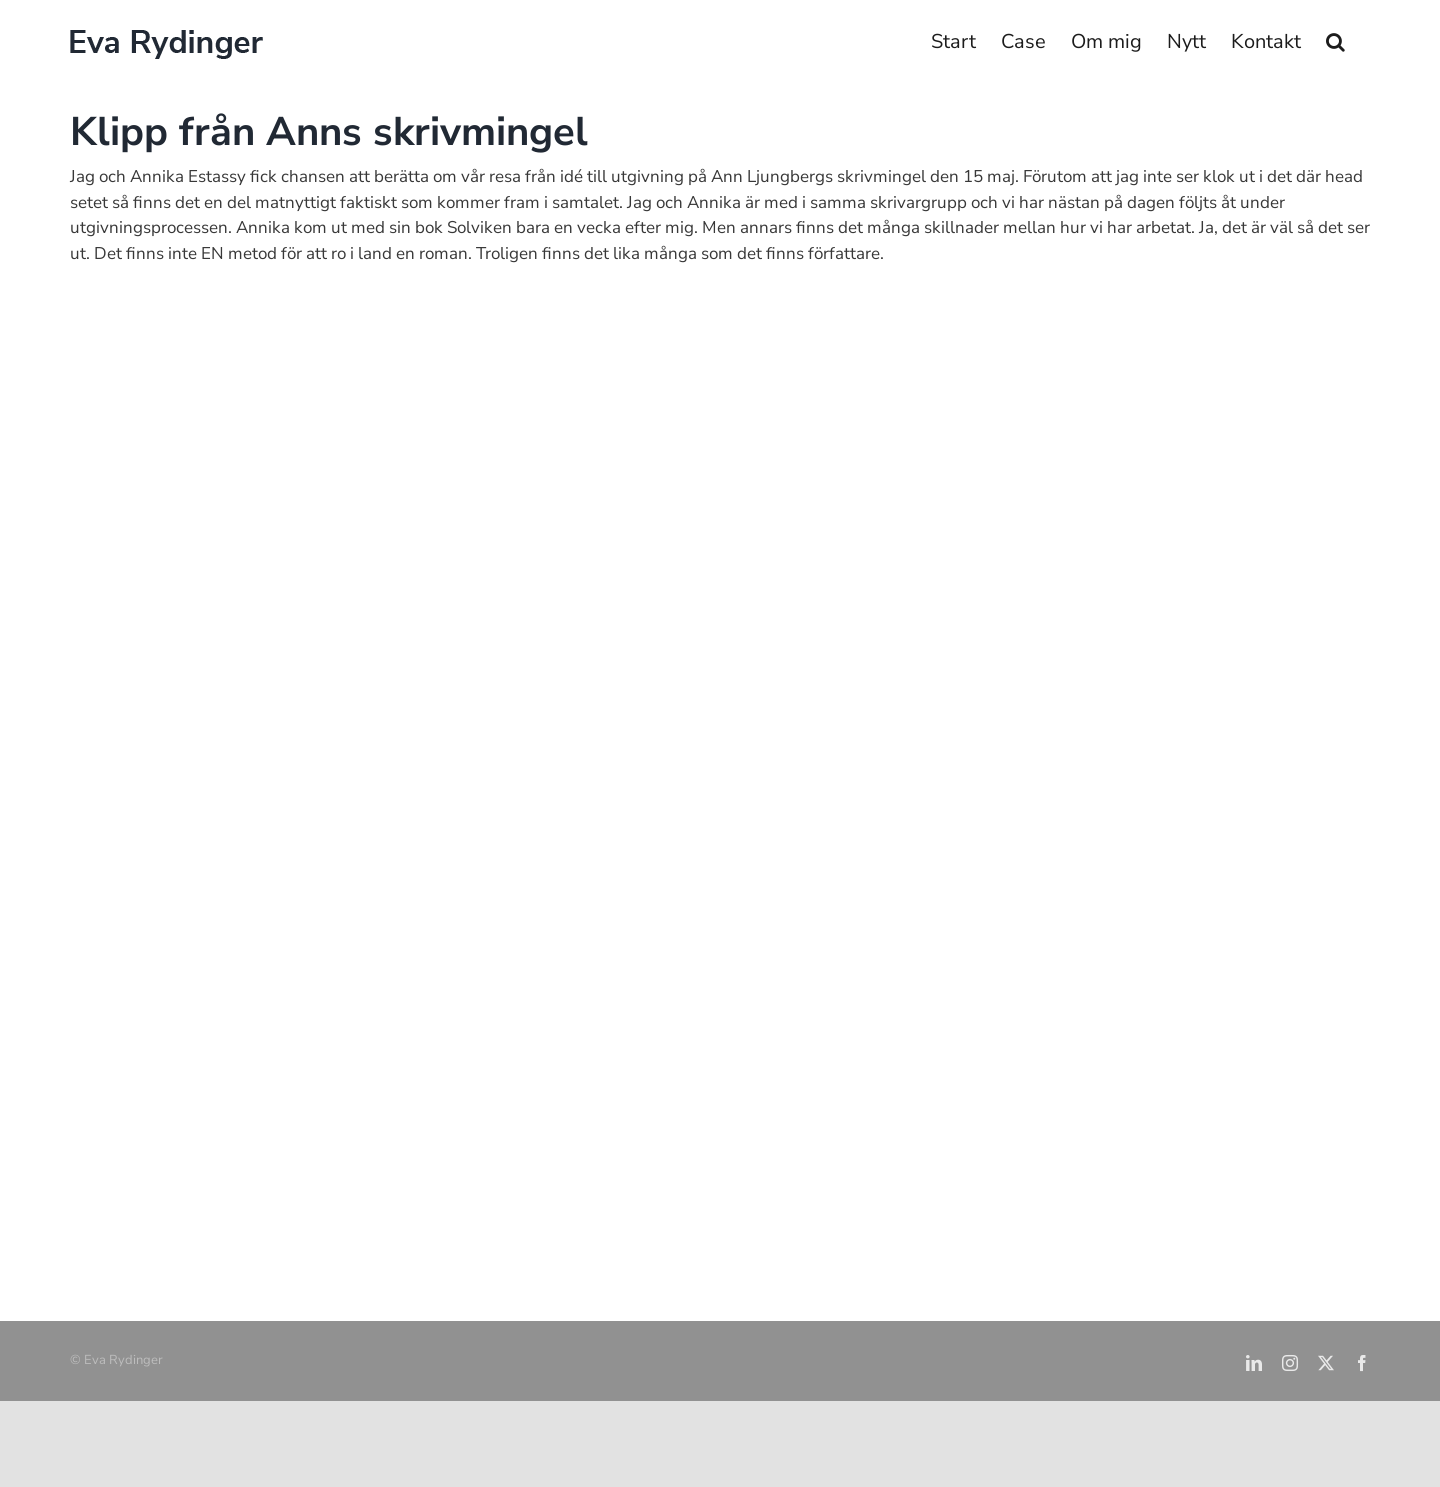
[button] (1335, 42)
